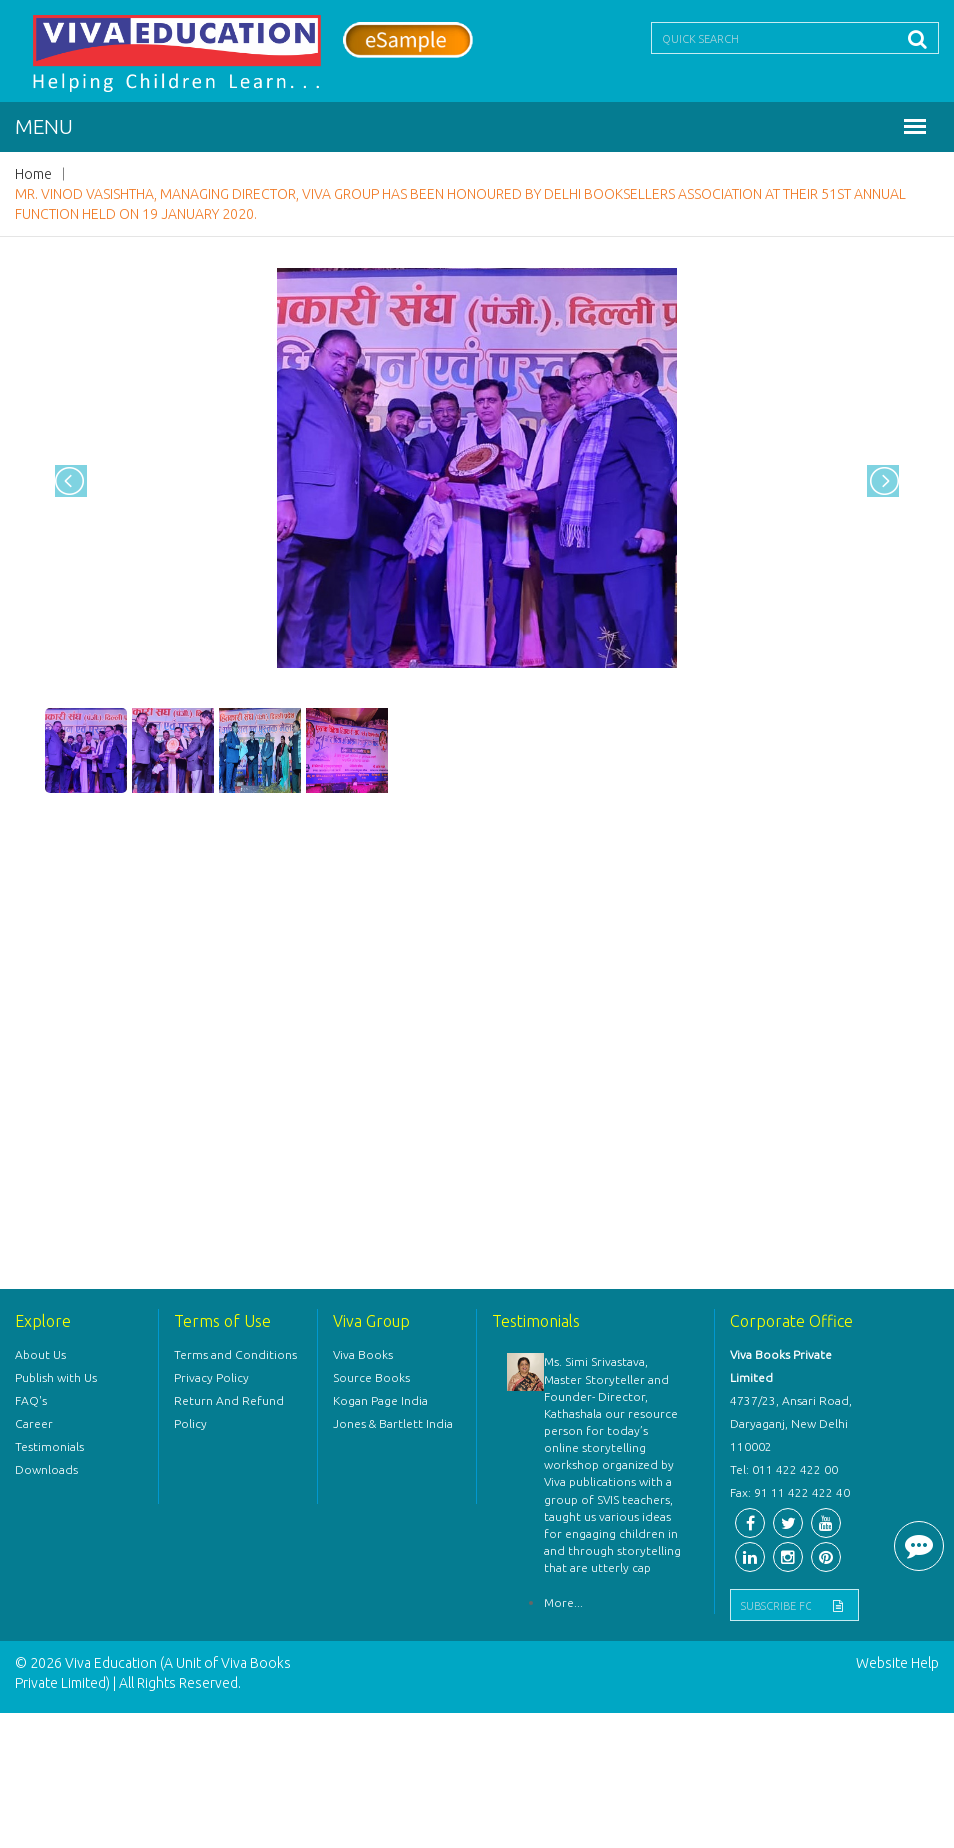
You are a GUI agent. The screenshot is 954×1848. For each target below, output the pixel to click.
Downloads (46, 1469)
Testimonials (49, 1446)
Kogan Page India (380, 1400)
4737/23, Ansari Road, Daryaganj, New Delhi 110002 (791, 1423)
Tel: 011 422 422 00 (784, 1469)
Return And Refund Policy (229, 1412)
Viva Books (363, 1354)
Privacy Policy (211, 1377)
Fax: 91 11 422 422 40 (790, 1492)
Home (33, 174)
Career (34, 1423)
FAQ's (31, 1400)
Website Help (897, 1663)
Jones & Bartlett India (393, 1423)
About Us (40, 1354)
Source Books (371, 1377)
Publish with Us (56, 1377)
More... (563, 1602)
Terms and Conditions (235, 1354)
